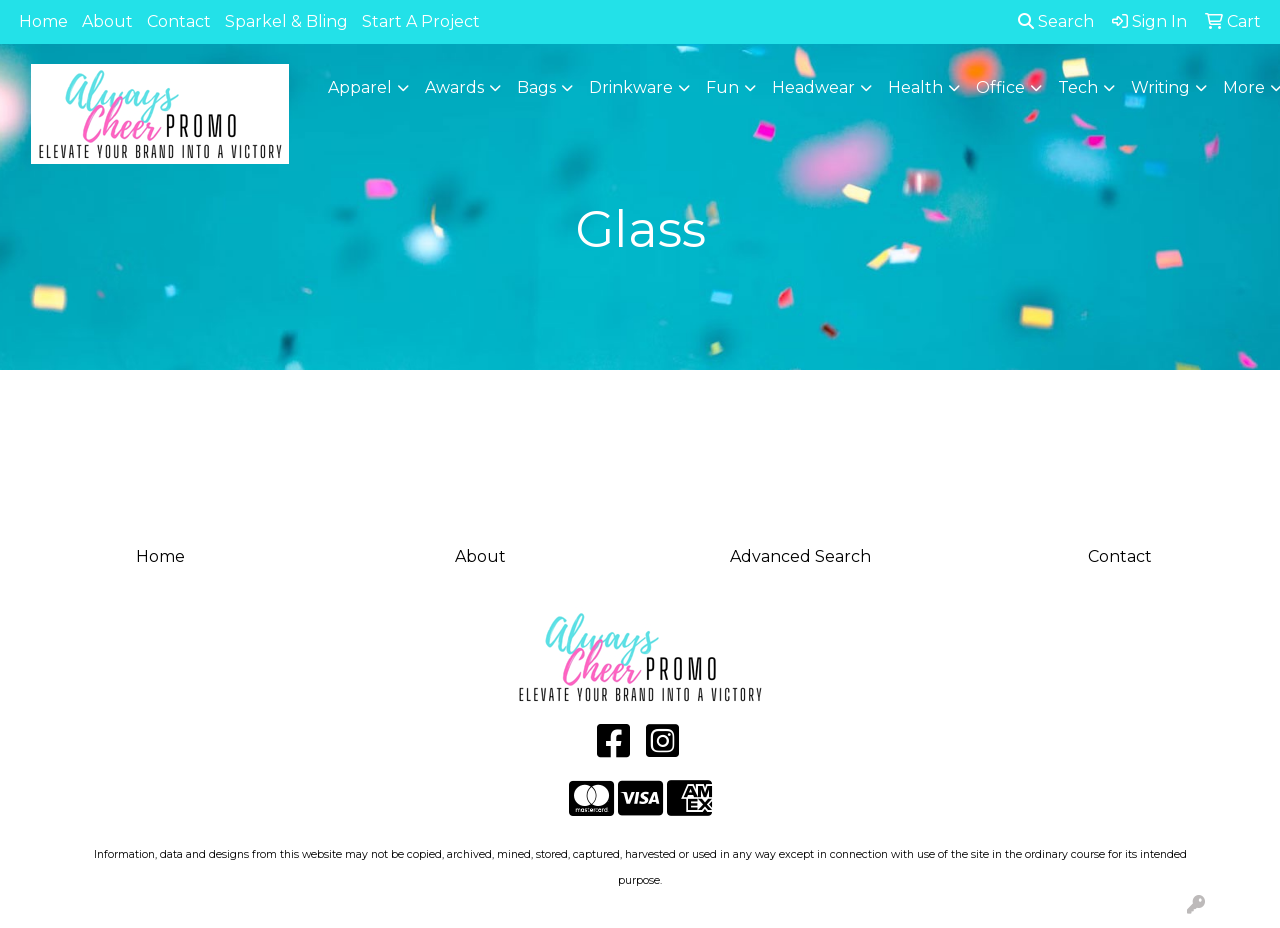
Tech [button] (1078, 87)
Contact (179, 21)
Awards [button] (454, 87)
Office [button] (1000, 87)
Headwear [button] (813, 87)
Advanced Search (800, 556)
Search (1056, 21)
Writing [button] (1160, 87)
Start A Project (421, 21)
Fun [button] (722, 87)
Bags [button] (536, 87)
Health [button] (915, 87)
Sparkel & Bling (286, 21)
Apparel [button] (360, 87)
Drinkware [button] (631, 87)
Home (43, 21)
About (107, 21)
